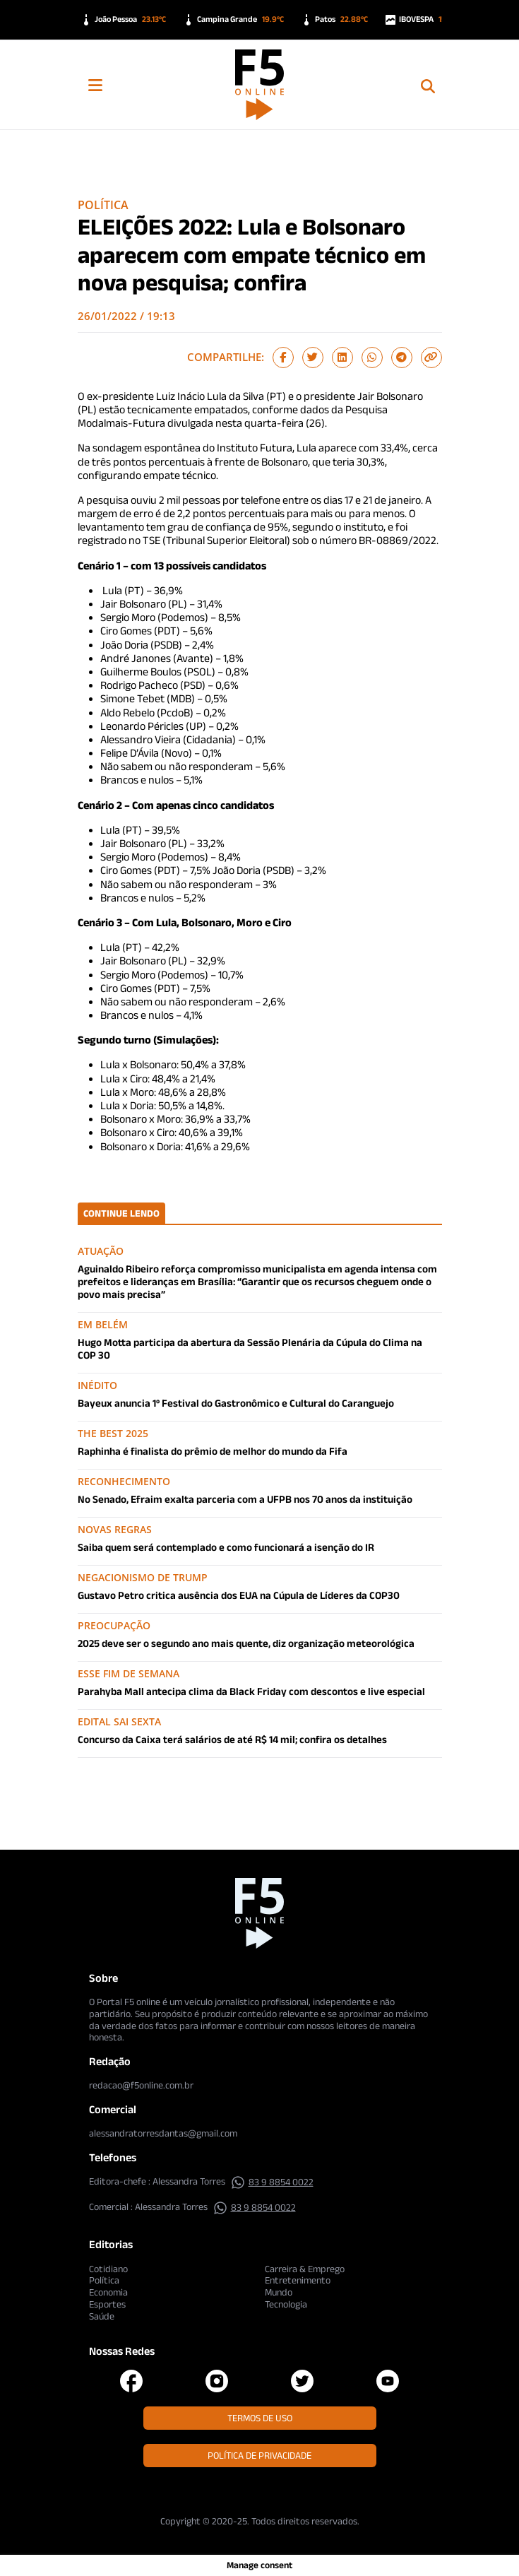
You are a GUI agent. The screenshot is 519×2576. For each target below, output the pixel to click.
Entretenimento (297, 2280)
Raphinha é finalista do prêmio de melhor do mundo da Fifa (212, 1451)
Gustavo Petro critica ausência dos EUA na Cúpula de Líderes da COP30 (239, 1595)
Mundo (278, 2292)
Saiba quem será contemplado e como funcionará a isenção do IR (226, 1547)
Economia (108, 2292)
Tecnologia (286, 2304)
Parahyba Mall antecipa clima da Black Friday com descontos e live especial (251, 1691)
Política (103, 205)
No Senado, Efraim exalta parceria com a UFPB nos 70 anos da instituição (245, 1499)
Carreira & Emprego (305, 2268)
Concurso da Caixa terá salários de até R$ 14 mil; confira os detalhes (232, 1739)
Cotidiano (108, 2268)
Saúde (101, 2316)
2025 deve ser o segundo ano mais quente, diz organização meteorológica (246, 1643)
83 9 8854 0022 (272, 2181)
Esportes (107, 2304)
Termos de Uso (259, 2417)
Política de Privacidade (259, 2455)
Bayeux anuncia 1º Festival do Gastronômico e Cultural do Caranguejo (236, 1403)
